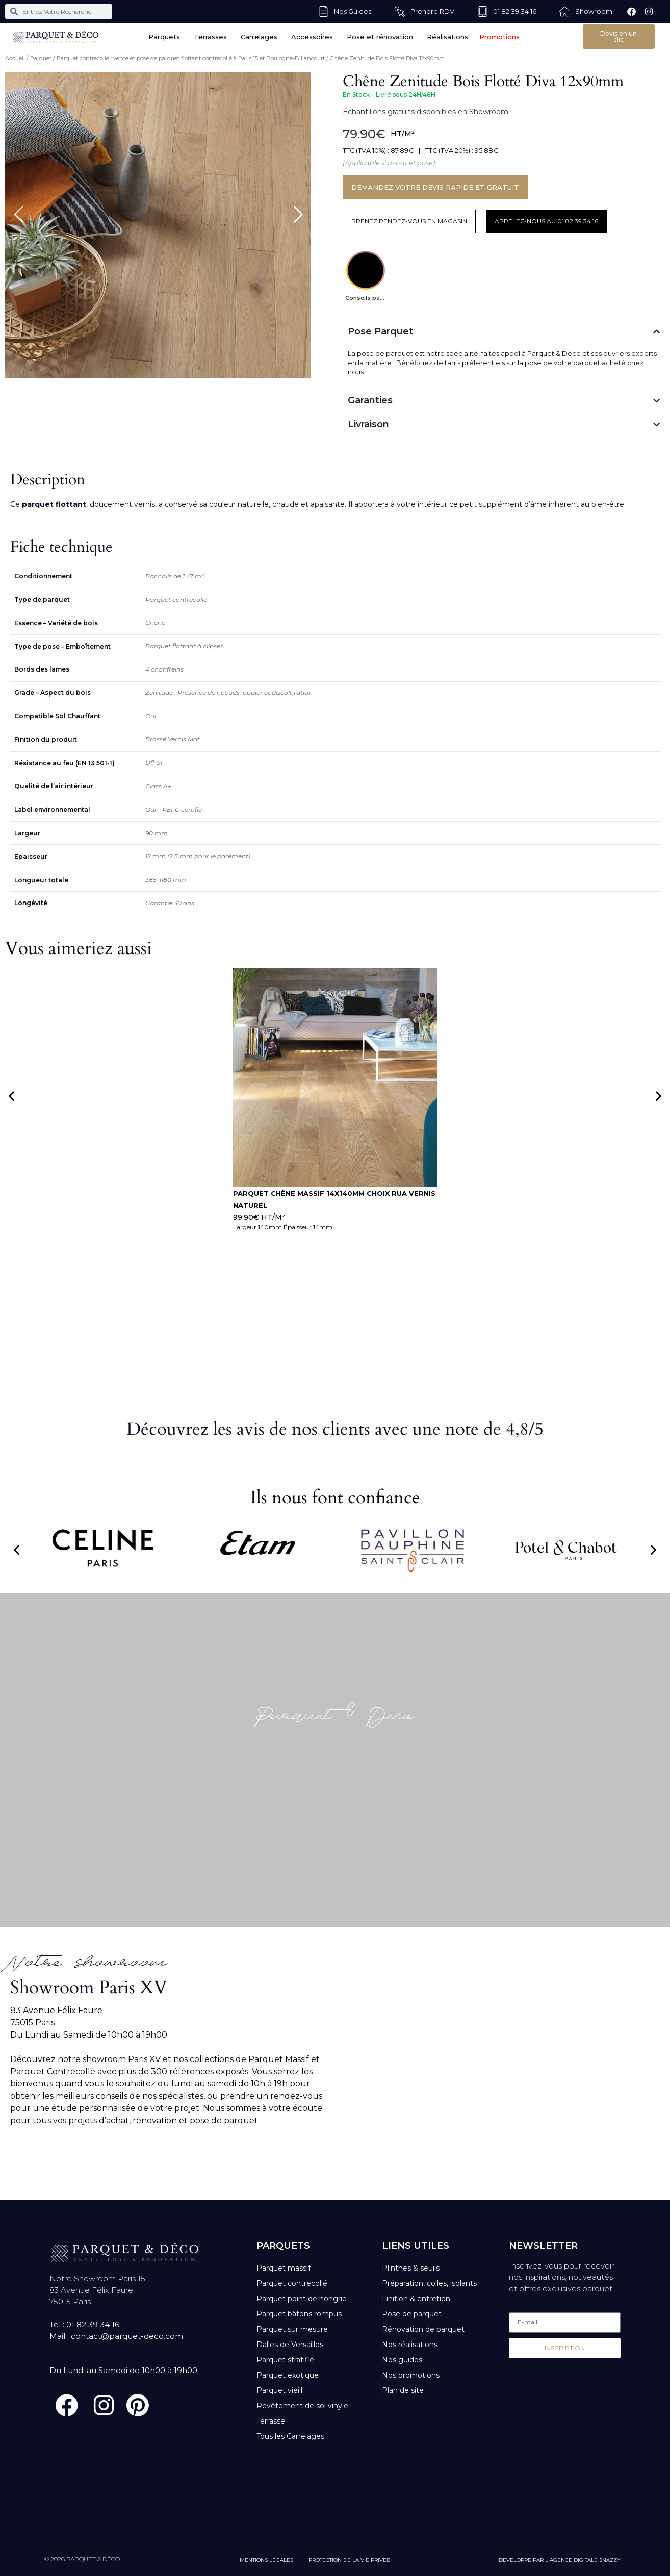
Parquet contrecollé (291, 2283)
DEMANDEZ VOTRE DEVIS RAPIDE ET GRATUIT (435, 187)
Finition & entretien (416, 2298)
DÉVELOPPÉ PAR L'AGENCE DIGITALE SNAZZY (560, 2560)
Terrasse (270, 2421)
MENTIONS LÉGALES (266, 2560)
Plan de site (403, 2390)
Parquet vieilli (280, 2390)
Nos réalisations (409, 2344)
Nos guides (402, 2359)
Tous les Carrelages (290, 2436)
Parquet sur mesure (292, 2329)
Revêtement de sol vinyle (302, 2405)
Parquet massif (283, 2268)
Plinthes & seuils (411, 2268)
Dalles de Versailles (289, 2344)
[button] (11, 1096)
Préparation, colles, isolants (429, 2283)
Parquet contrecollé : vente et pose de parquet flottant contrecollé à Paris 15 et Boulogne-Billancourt (191, 58)
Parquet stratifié (285, 2359)
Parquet (40, 58)
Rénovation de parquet (423, 2329)
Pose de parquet (412, 2314)
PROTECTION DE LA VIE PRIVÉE (349, 2560)
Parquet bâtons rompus (299, 2314)
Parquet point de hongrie (301, 2298)
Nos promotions (411, 2375)
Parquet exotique (287, 2375)
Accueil (15, 58)
